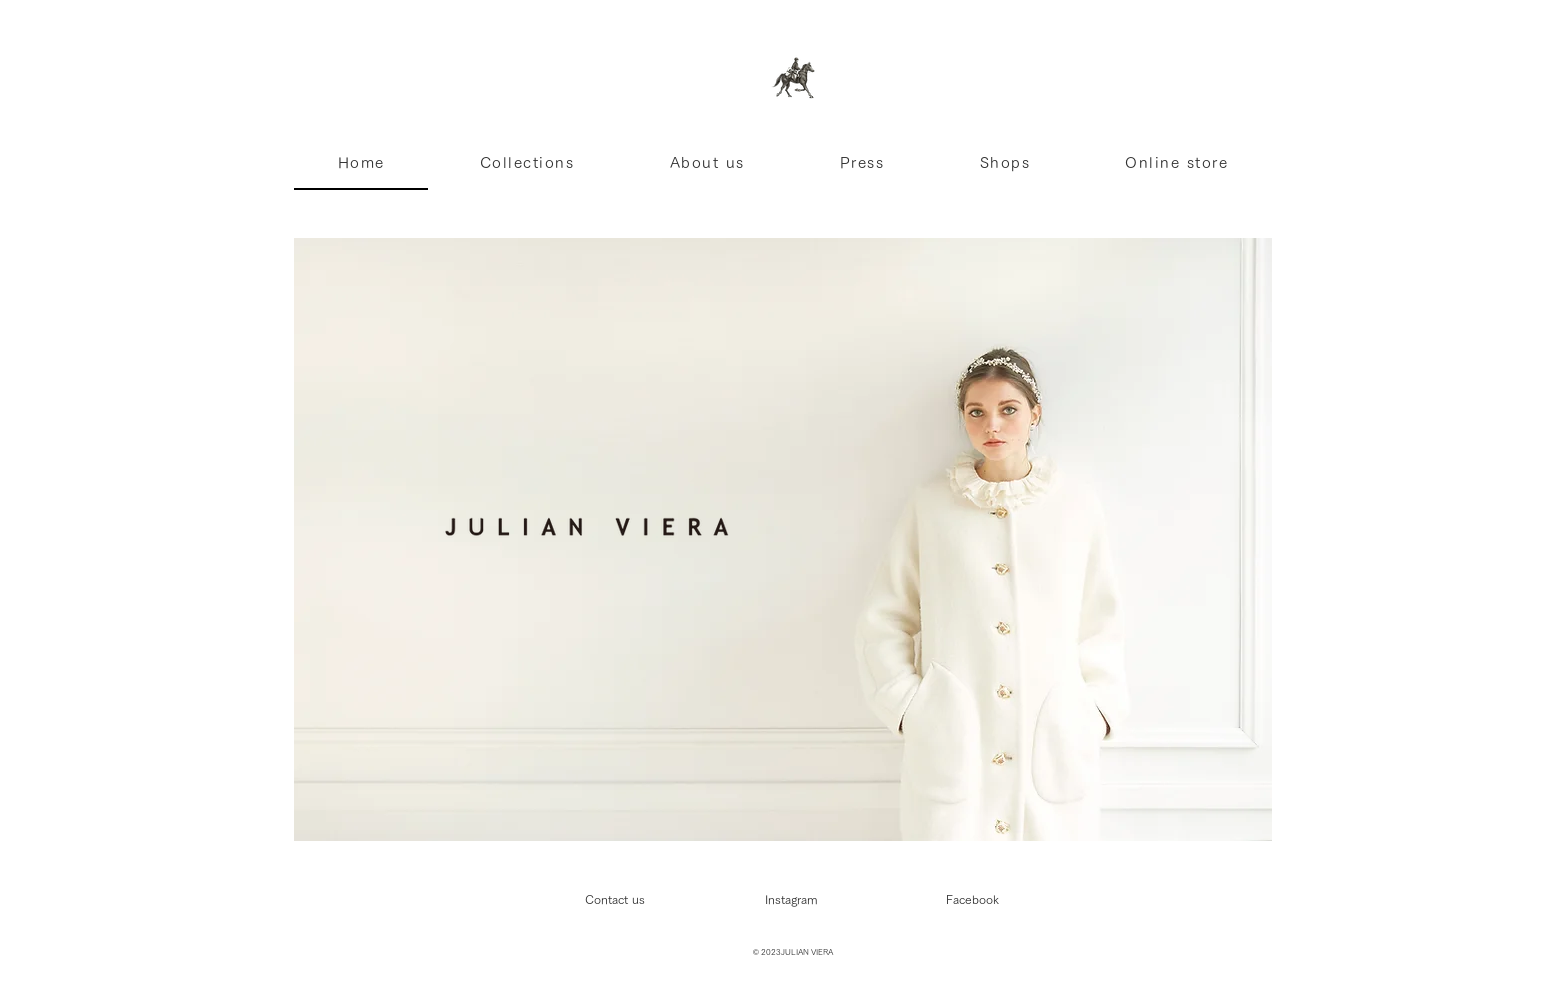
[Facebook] (972, 899)
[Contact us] (615, 899)
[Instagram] (791, 899)
